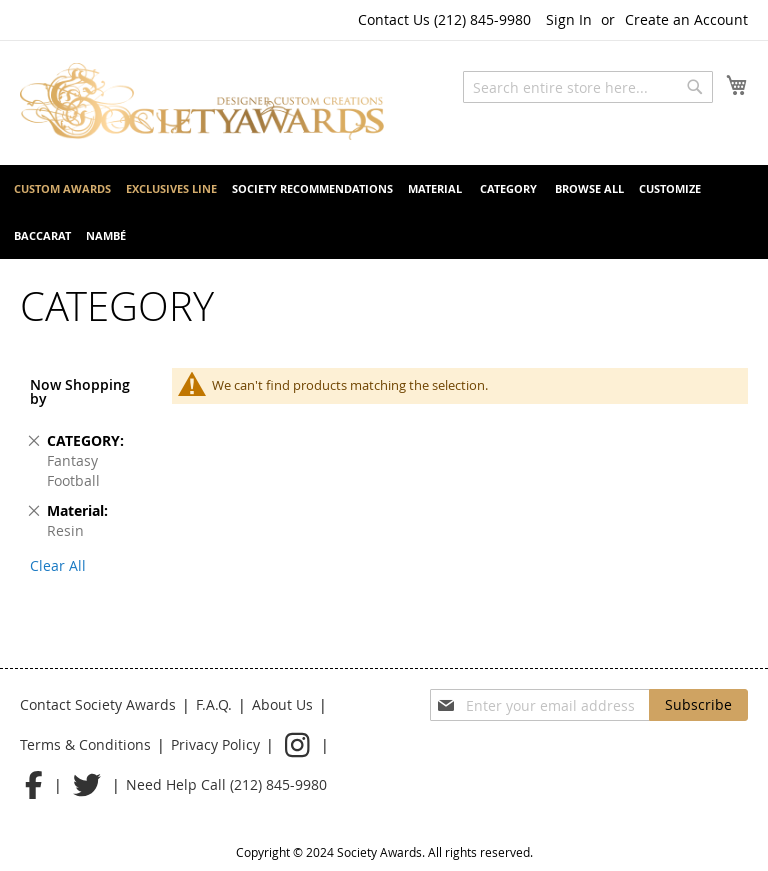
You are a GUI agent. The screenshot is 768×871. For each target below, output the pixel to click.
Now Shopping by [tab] (80, 391)
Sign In (569, 19)
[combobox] (588, 87)
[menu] (384, 212)
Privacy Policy (215, 744)
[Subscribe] (698, 705)
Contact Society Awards (98, 704)
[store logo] (202, 101)
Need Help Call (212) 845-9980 (226, 784)
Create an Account (686, 19)
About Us (282, 704)
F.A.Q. (214, 704)
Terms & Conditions (85, 744)
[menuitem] (62, 188)
